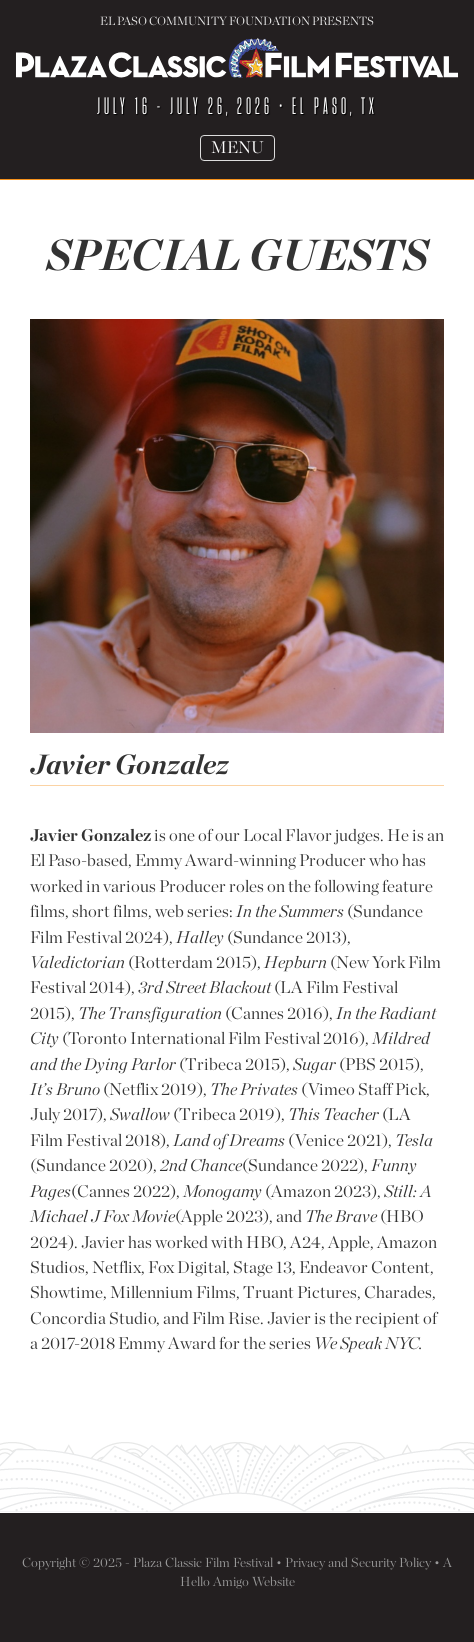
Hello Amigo (214, 1581)
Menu (242, 148)
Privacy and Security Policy (358, 1562)
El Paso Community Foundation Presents (237, 21)
